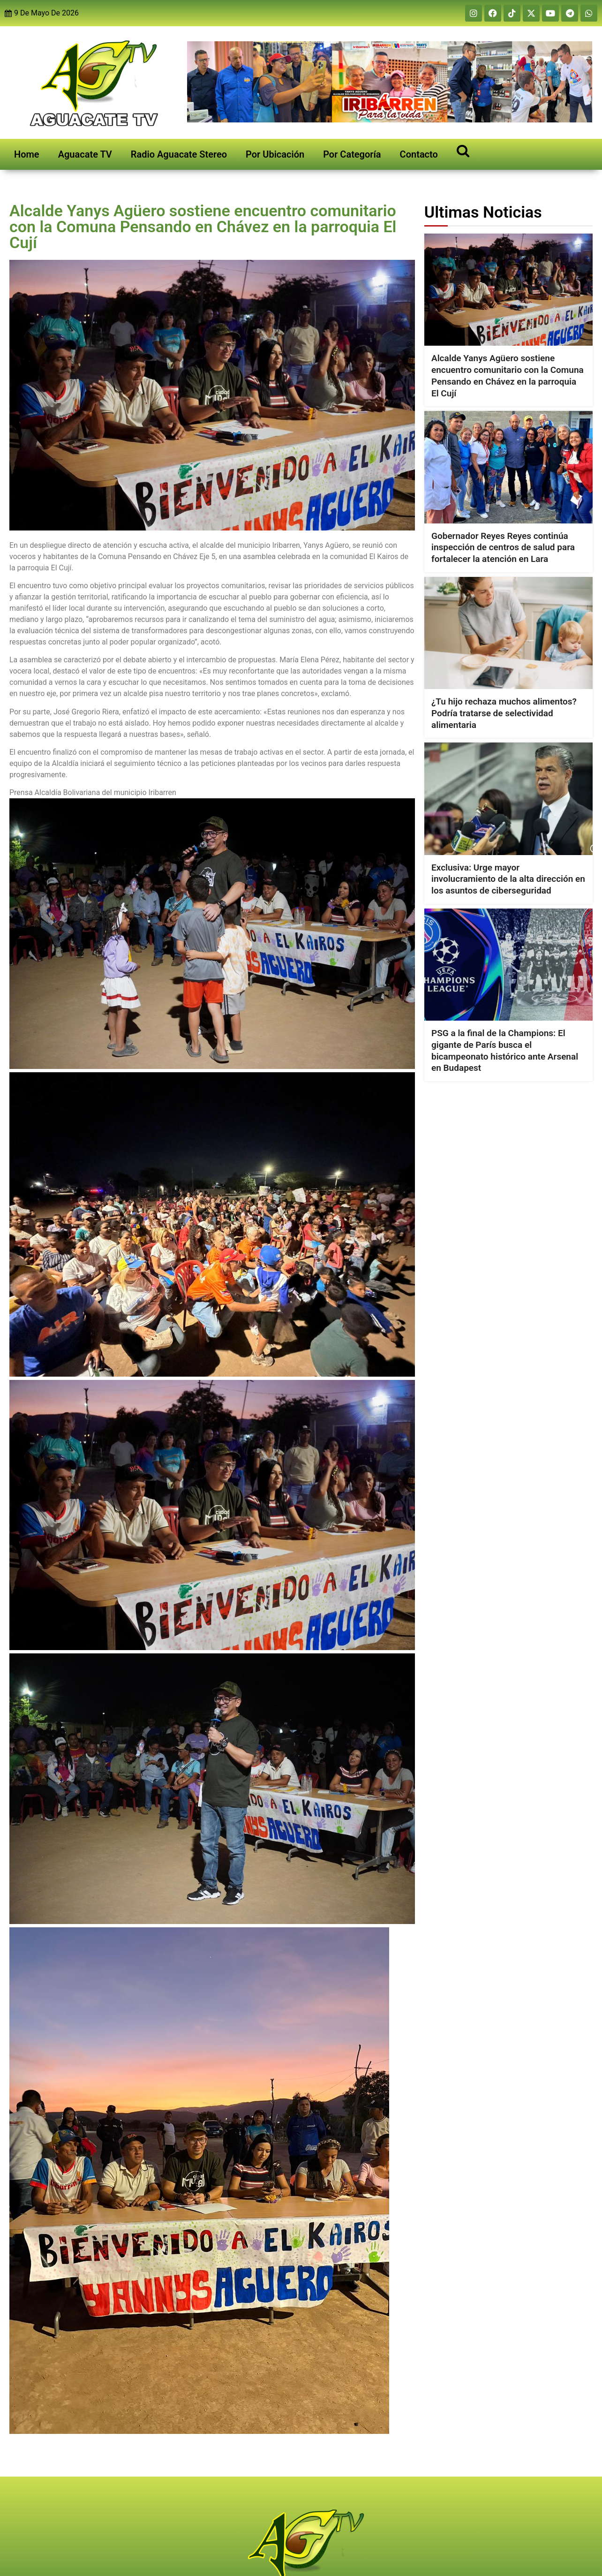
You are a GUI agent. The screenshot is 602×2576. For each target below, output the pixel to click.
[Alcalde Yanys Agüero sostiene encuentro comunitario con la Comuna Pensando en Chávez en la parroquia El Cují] (508, 290)
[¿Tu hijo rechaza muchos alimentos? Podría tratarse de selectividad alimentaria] (508, 633)
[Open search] (463, 150)
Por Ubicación (275, 154)
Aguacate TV (85, 154)
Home (26, 154)
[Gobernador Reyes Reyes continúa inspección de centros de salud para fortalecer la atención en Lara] (508, 467)
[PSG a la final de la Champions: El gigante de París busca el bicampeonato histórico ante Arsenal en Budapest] (508, 965)
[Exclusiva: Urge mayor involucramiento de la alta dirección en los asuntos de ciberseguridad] (508, 798)
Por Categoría (352, 154)
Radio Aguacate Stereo (179, 154)
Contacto (419, 154)
